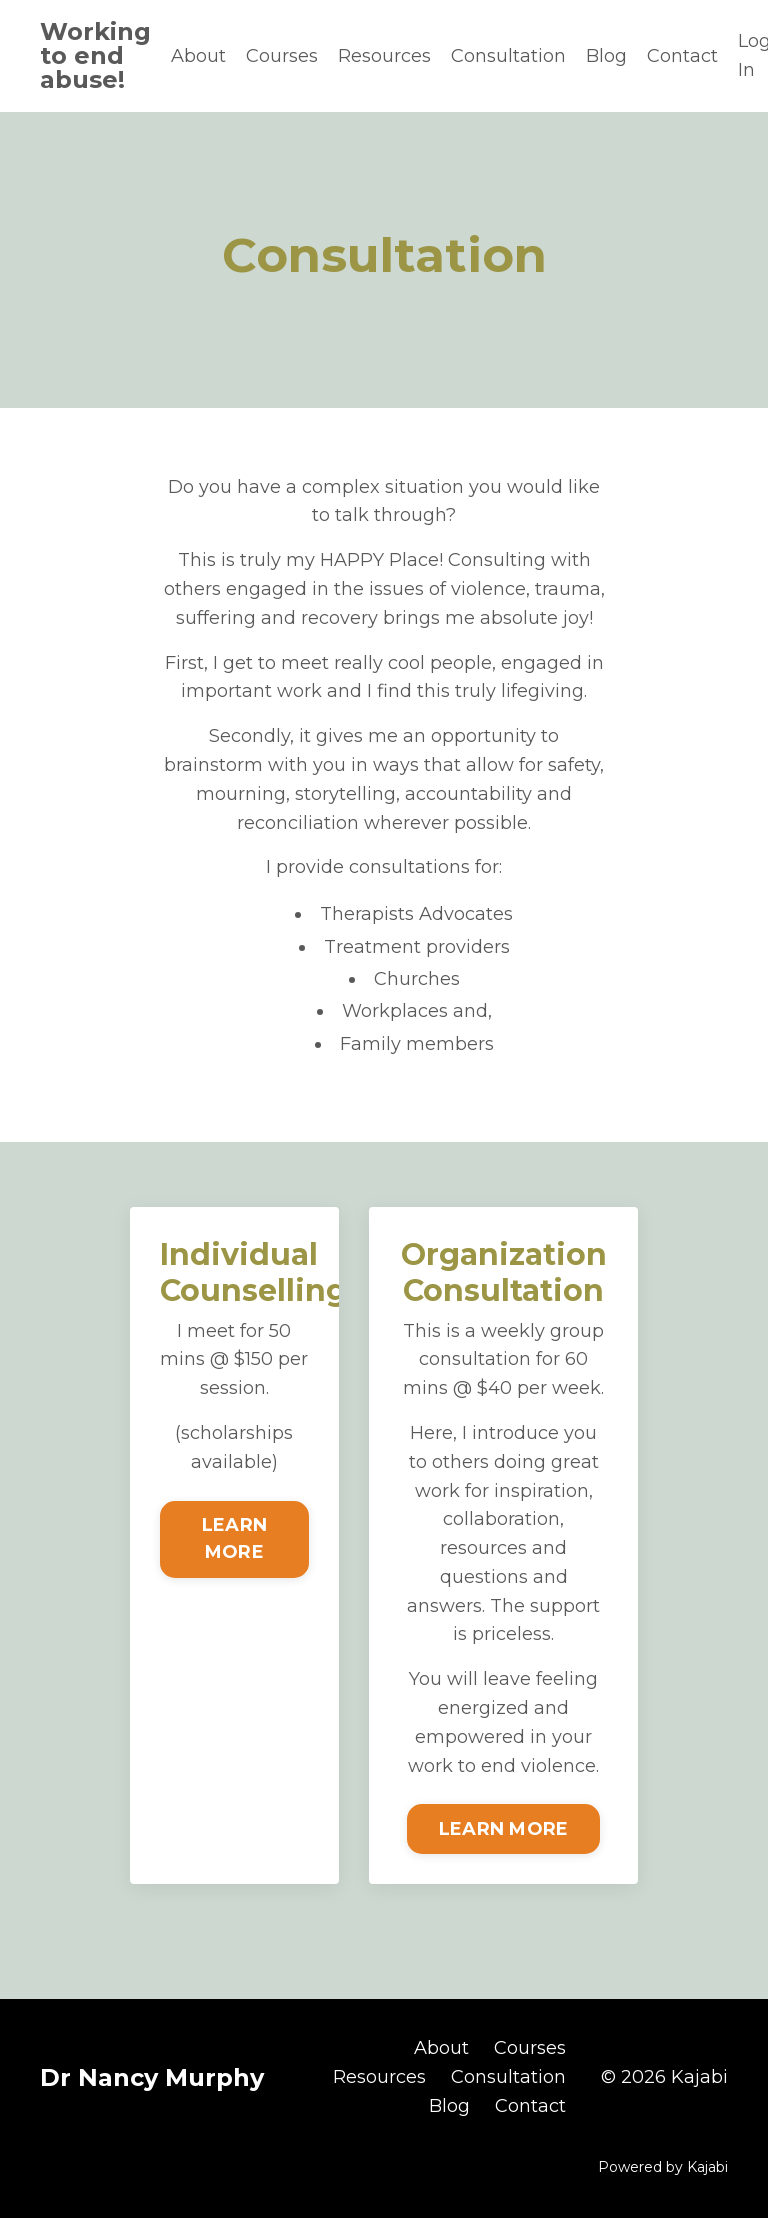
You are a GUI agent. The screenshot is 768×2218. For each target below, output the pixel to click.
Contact (682, 56)
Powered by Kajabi (663, 2167)
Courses (282, 56)
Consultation (508, 56)
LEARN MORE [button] (234, 1538)
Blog (606, 56)
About (198, 56)
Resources (384, 56)
